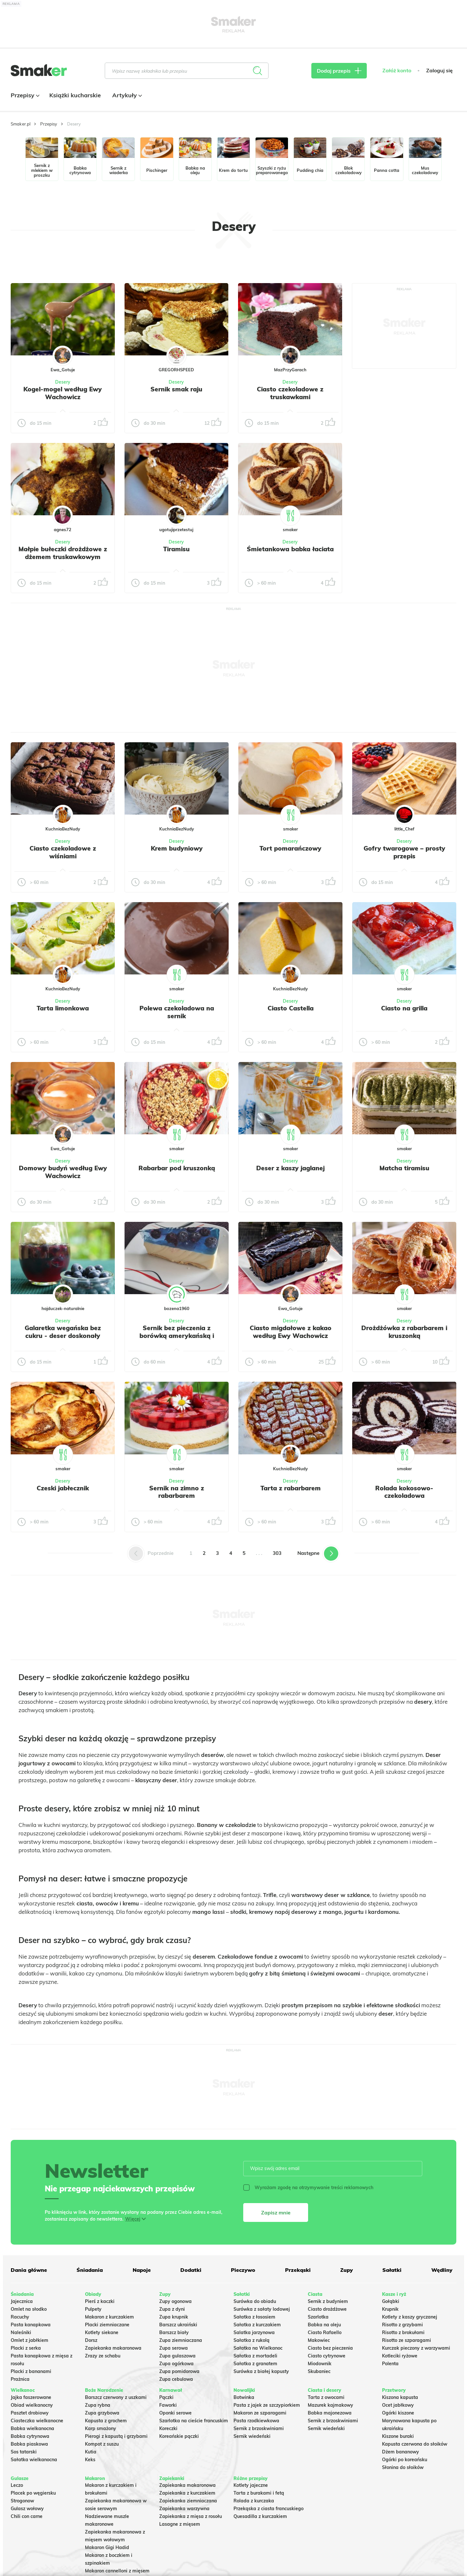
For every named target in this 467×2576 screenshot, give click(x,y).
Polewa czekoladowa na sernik (176, 1012)
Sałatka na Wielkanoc (258, 2348)
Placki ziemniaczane (107, 2325)
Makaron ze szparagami (260, 2413)
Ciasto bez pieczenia (330, 2348)
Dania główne (29, 2270)
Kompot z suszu (102, 2444)
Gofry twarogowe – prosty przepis (404, 852)
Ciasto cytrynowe (326, 2356)
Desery (62, 382)
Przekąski (298, 2270)
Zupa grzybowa (102, 2413)
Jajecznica (22, 2301)
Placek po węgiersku (33, 2493)
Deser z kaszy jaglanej (290, 1168)
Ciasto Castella (291, 1008)
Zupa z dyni (172, 2309)
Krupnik (390, 2309)
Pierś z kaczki (99, 2301)
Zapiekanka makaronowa (113, 2348)
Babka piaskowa (29, 2444)
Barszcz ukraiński (178, 2325)
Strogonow (22, 2501)
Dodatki (190, 2270)
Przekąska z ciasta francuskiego (269, 2508)
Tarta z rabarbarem (290, 1488)
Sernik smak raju (176, 389)
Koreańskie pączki (179, 2436)
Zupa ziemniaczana (180, 2340)
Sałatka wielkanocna (34, 2460)
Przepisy (24, 95)
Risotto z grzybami (402, 2325)
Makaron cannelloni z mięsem (117, 2571)
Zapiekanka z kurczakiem (187, 2493)
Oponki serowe (175, 2413)
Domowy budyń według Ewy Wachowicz (63, 1172)
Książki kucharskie (75, 95)
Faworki (168, 2405)
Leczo (17, 2485)
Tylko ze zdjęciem (57, 261)
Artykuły (126, 95)
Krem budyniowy (177, 848)
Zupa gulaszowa (177, 2356)
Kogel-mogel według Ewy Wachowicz (62, 393)
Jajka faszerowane (31, 2397)
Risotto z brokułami (403, 2332)
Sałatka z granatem (255, 2364)
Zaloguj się (439, 70)
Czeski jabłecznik (63, 1488)
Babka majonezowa (330, 2413)
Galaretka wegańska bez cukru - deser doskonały (63, 1332)
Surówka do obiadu (255, 2301)
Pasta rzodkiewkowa (256, 2421)
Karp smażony (100, 2428)
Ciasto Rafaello (324, 2332)
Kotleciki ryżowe (399, 2356)
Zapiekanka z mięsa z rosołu (190, 2516)
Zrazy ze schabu (102, 2356)
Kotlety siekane (101, 2332)
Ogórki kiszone (398, 2413)
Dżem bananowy (400, 2452)
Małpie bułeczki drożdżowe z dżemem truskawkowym (62, 553)
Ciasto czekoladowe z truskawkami (290, 393)
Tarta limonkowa (63, 1008)
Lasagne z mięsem (179, 2524)
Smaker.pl (20, 123)
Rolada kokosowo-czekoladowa (404, 1492)
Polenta (390, 2364)
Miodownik (319, 2364)
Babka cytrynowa (30, 2436)
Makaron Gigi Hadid (107, 2547)
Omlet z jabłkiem (29, 2340)
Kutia (90, 2452)
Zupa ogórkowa (176, 2364)
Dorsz (91, 2340)
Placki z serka (26, 2348)
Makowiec (319, 2340)
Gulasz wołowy (27, 2508)
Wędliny (441, 2270)
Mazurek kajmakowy (330, 2405)
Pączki (166, 2397)
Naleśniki (21, 2332)
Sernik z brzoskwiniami (259, 2428)
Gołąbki (390, 2301)
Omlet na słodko (29, 2309)
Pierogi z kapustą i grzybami (116, 2436)
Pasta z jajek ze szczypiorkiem (267, 2405)
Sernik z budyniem (328, 2301)
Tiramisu (176, 549)
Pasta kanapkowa (31, 2325)
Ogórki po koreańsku (404, 2460)
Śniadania (90, 2270)
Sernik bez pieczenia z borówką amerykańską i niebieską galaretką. (176, 1335)
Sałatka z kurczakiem (257, 2325)
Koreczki (168, 2428)
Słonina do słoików (403, 2467)
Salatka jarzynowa (254, 2332)
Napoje (142, 2270)
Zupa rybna (97, 2405)
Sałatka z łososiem (254, 2317)
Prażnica (20, 2379)
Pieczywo (243, 2270)
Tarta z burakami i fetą (259, 2493)
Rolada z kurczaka (254, 2501)
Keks (90, 2460)
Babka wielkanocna (32, 2428)
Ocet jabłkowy (398, 2405)
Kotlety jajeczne (251, 2485)
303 (277, 1553)
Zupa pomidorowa (179, 2371)
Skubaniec (319, 2371)
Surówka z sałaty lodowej (262, 2309)
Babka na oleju (324, 2325)
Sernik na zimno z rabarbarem (176, 1492)
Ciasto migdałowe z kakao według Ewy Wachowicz (290, 1332)
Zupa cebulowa (176, 2379)
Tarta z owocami (326, 2397)
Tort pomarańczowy (290, 848)
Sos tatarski (24, 2452)
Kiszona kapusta (400, 2397)
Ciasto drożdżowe (327, 2309)
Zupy (346, 2270)
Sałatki (391, 2270)
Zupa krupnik (173, 2317)
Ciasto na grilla (404, 1008)
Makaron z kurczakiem (109, 2317)
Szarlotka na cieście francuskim (193, 2421)
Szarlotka (318, 2317)
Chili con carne (26, 2516)
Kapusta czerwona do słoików (414, 2444)
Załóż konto (396, 70)
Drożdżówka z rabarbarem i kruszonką (404, 1332)
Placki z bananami (31, 2371)
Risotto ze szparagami (406, 2340)
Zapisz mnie (276, 2212)
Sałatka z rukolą (251, 2340)
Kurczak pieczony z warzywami (416, 2348)
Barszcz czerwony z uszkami (116, 2397)
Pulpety (93, 2309)
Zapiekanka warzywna (184, 2508)
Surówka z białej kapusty (261, 2371)
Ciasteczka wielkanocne (37, 2421)
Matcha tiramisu (404, 1168)
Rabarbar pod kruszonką (176, 1168)
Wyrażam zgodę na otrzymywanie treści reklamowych (308, 2187)
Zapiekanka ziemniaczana (188, 2501)
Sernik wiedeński (252, 2436)
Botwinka (244, 2397)
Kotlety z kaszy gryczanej (409, 2317)
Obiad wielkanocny (32, 2405)
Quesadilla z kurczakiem (260, 2516)
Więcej (132, 2219)
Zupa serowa (173, 2348)
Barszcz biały (174, 2332)
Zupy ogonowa (175, 2301)
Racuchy (20, 2317)
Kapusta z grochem (106, 2421)
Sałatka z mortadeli (255, 2356)
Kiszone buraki (398, 2436)
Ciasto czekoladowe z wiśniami (63, 852)
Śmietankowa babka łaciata (290, 549)
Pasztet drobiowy (30, 2413)
